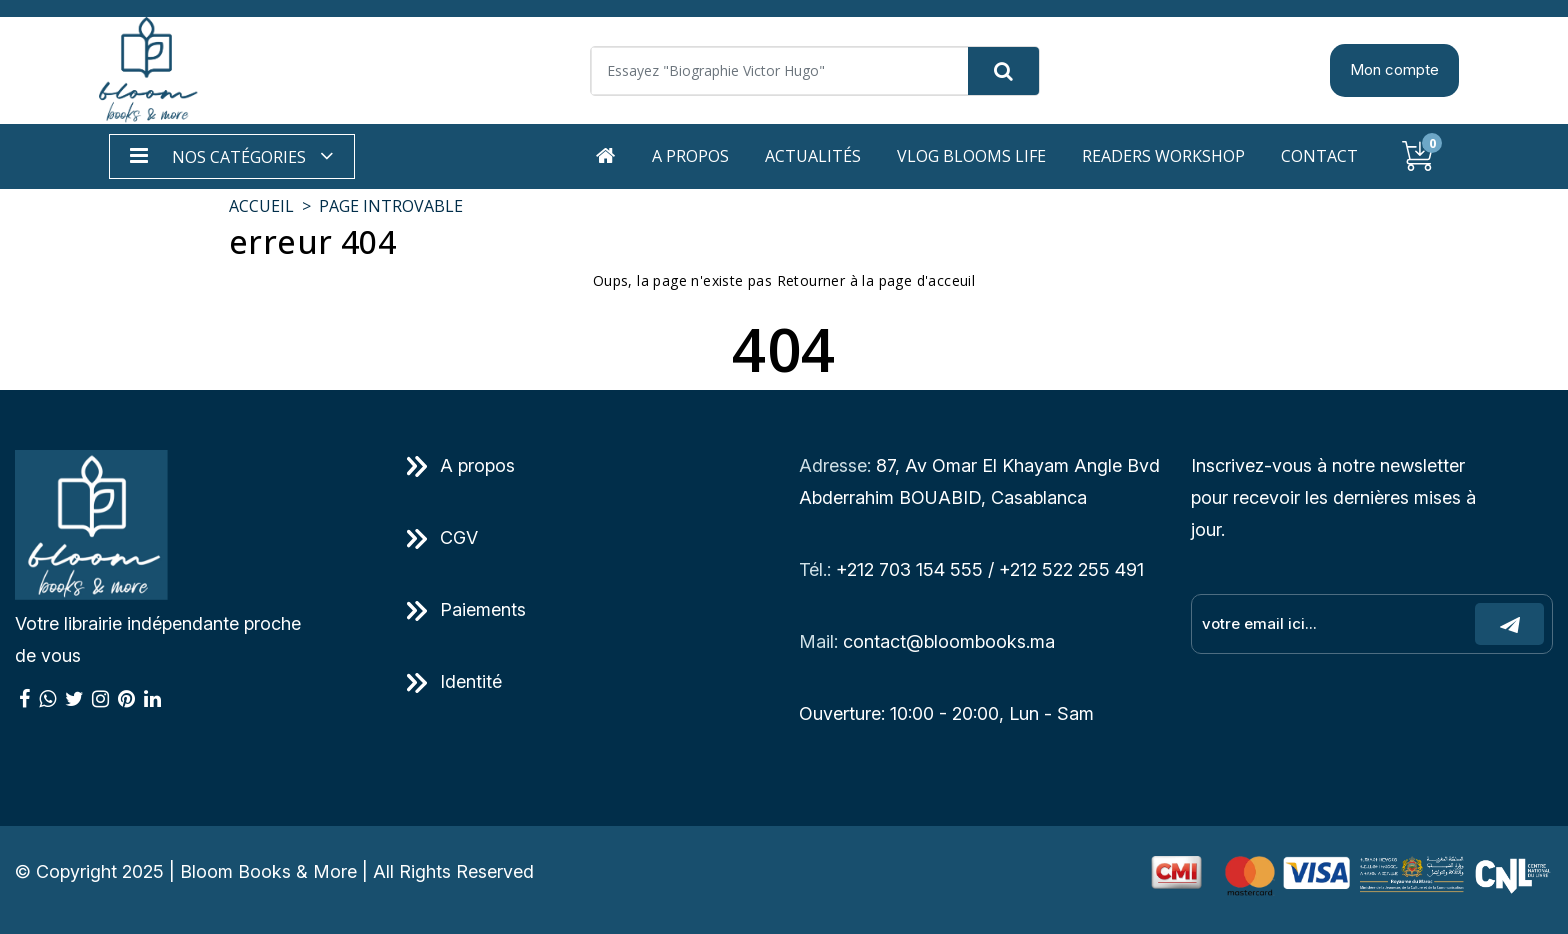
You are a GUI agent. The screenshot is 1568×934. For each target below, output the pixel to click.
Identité (454, 681)
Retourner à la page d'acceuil (876, 280)
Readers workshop (1163, 156)
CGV (442, 537)
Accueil (261, 206)
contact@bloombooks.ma (949, 641)
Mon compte (1394, 69)
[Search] (815, 71)
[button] (232, 156)
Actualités (813, 156)
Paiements (466, 609)
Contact (1319, 156)
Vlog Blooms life (971, 156)
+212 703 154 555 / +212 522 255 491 (990, 569)
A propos (690, 156)
